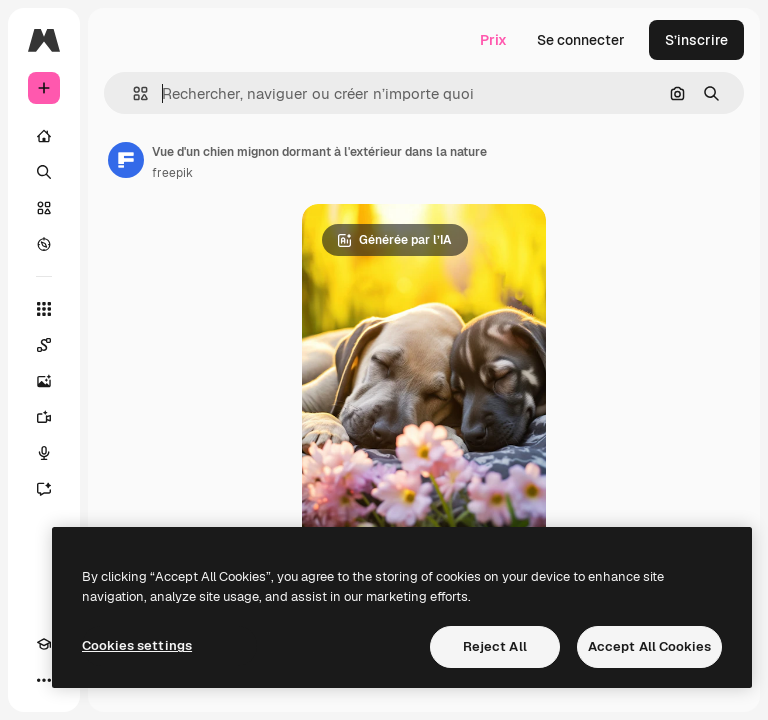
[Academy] (44, 644)
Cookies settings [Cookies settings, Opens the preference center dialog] (137, 645)
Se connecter (581, 40)
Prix (493, 40)
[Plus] (44, 680)
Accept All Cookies (649, 646)
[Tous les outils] (44, 309)
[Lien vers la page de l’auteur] (126, 160)
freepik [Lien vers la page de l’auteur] (172, 173)
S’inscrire (696, 40)
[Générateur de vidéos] (44, 417)
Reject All (495, 646)
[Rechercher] (44, 172)
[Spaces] (44, 345)
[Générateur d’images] (44, 381)
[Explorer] (44, 244)
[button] (132, 93)
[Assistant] (44, 489)
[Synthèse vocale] (44, 453)
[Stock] (44, 208)
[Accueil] (44, 136)
